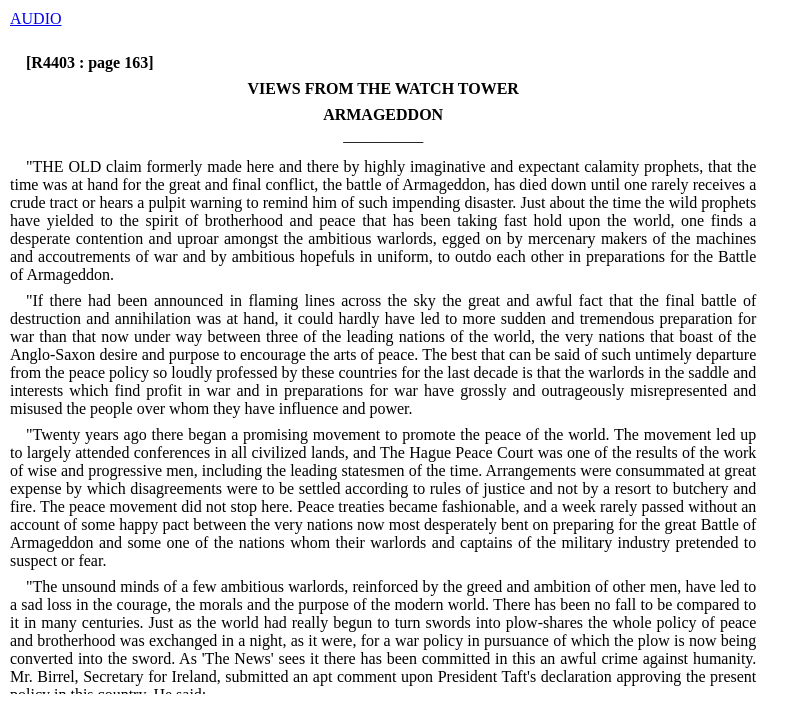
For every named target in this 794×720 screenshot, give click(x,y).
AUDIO (36, 18)
